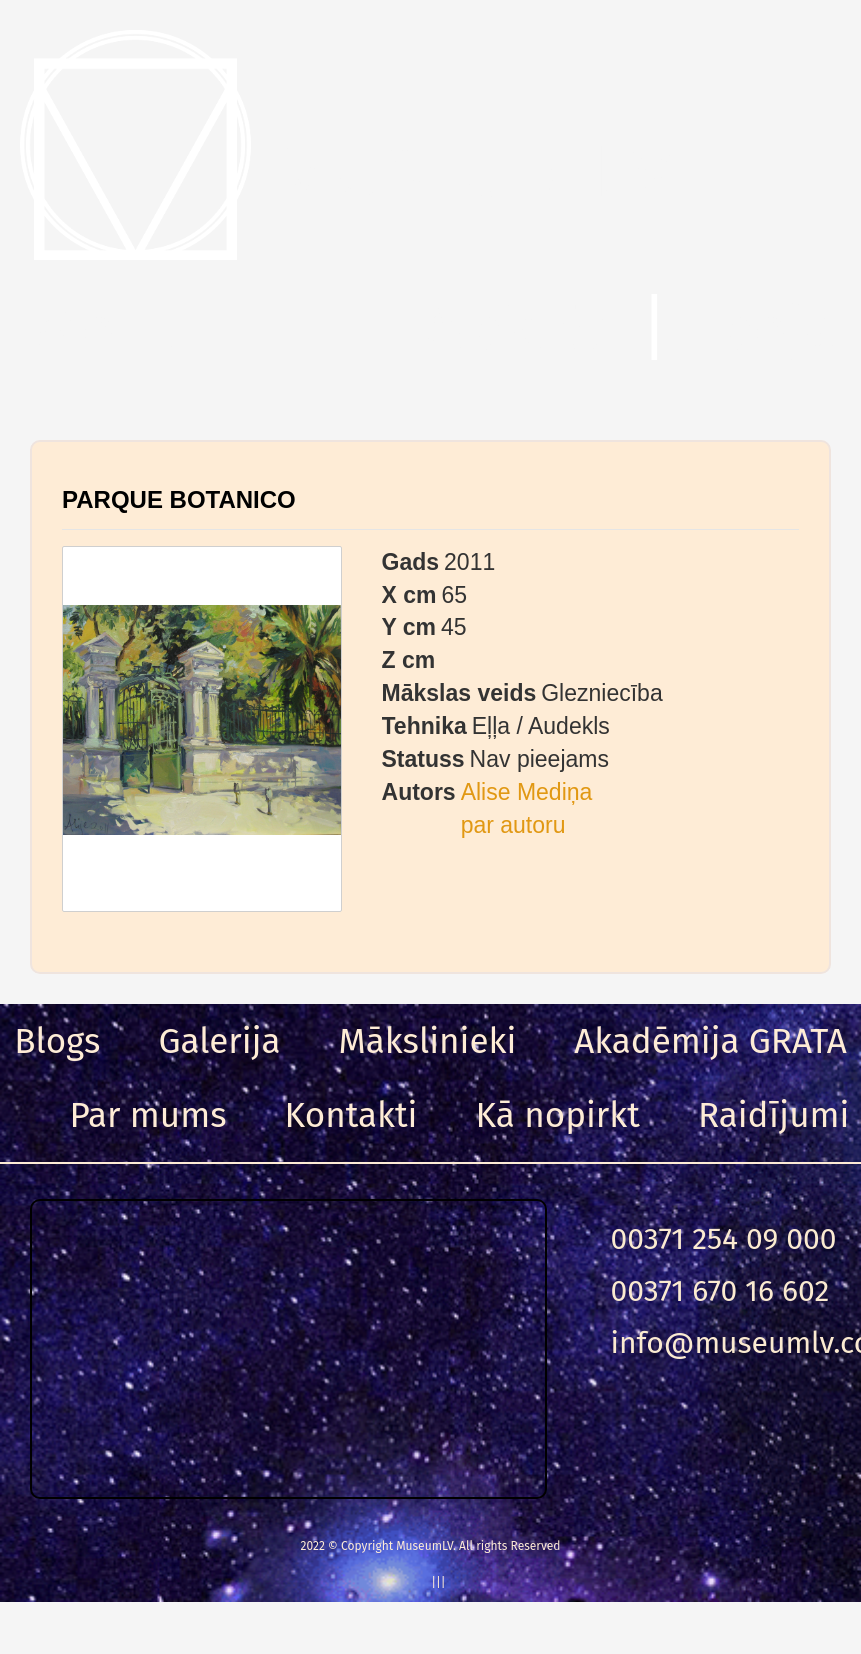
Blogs (57, 1041)
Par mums (148, 1115)
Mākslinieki (428, 1041)
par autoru (513, 825)
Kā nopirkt (558, 1115)
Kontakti (351, 1115)
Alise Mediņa (527, 792)
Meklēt (515, 329)
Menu (109, 329)
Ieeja (769, 329)
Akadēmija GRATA (710, 1041)
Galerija (219, 1041)
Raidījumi (774, 1115)
